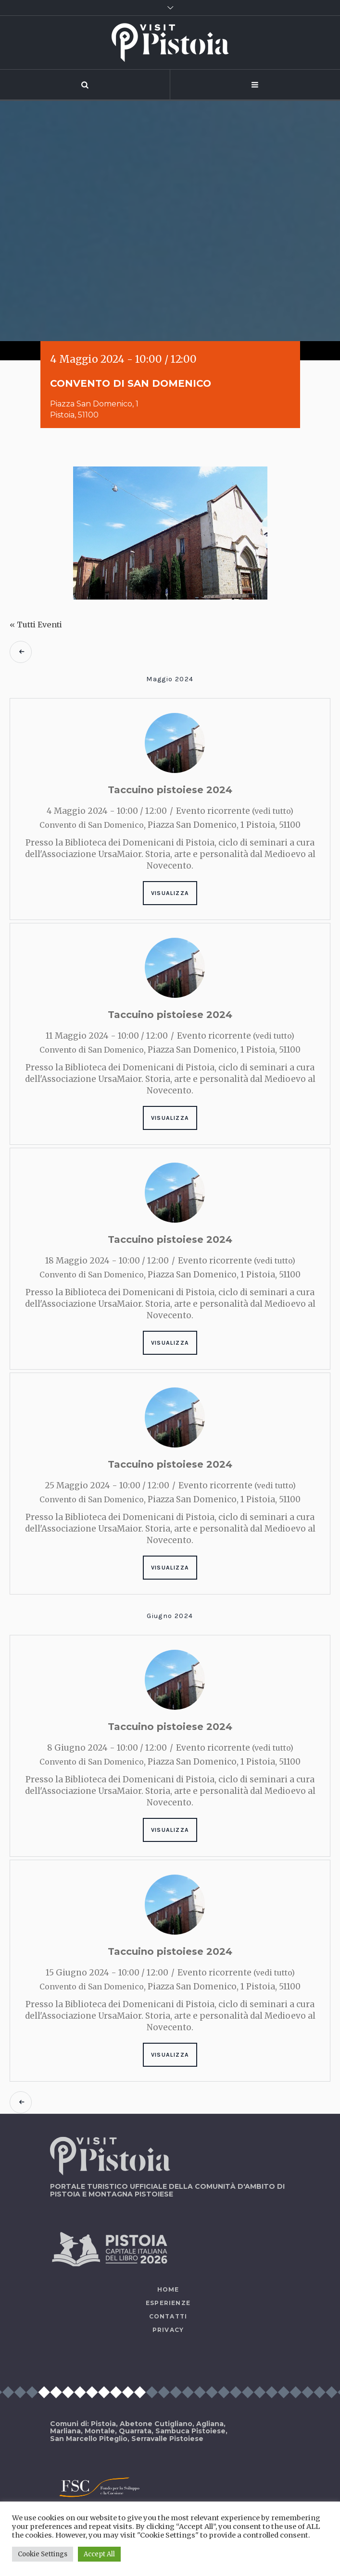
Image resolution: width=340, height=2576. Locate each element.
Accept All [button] (99, 2554)
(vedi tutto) (272, 811)
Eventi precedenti (21, 652)
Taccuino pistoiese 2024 (170, 790)
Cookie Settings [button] (42, 2554)
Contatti (168, 2316)
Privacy (168, 2329)
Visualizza (170, 893)
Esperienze (168, 2302)
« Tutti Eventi (36, 624)
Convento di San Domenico (91, 825)
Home (168, 2289)
